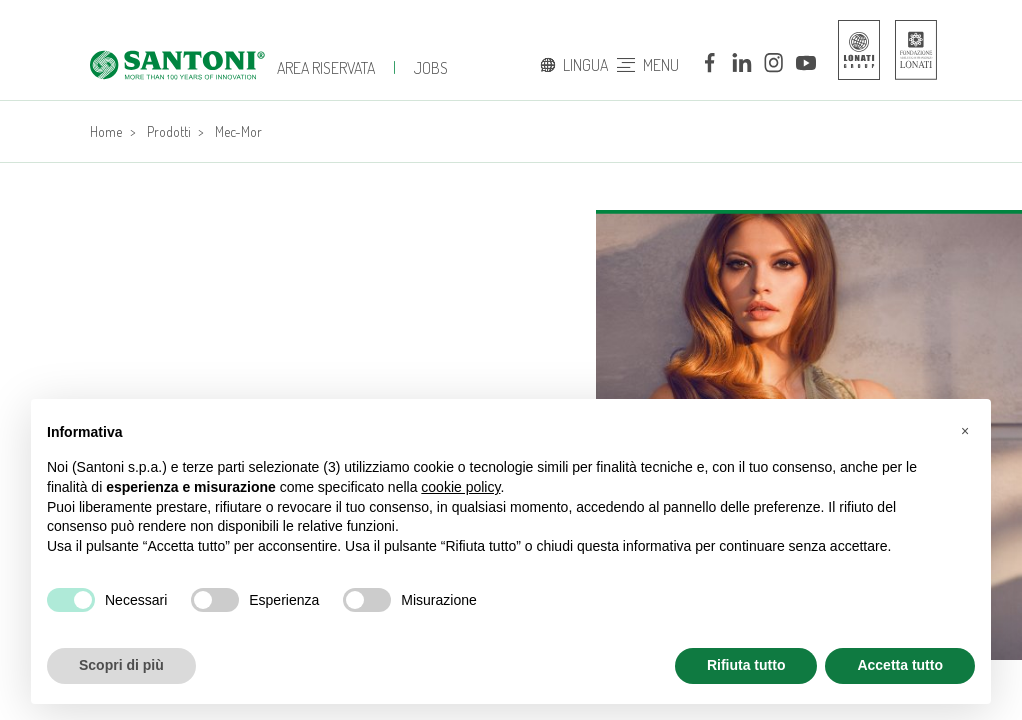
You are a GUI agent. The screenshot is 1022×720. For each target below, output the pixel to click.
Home (106, 131)
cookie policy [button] (460, 487)
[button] (965, 431)
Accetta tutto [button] (900, 665)
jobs (431, 68)
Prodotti (169, 131)
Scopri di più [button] (121, 665)
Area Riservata (326, 68)
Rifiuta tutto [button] (746, 665)
